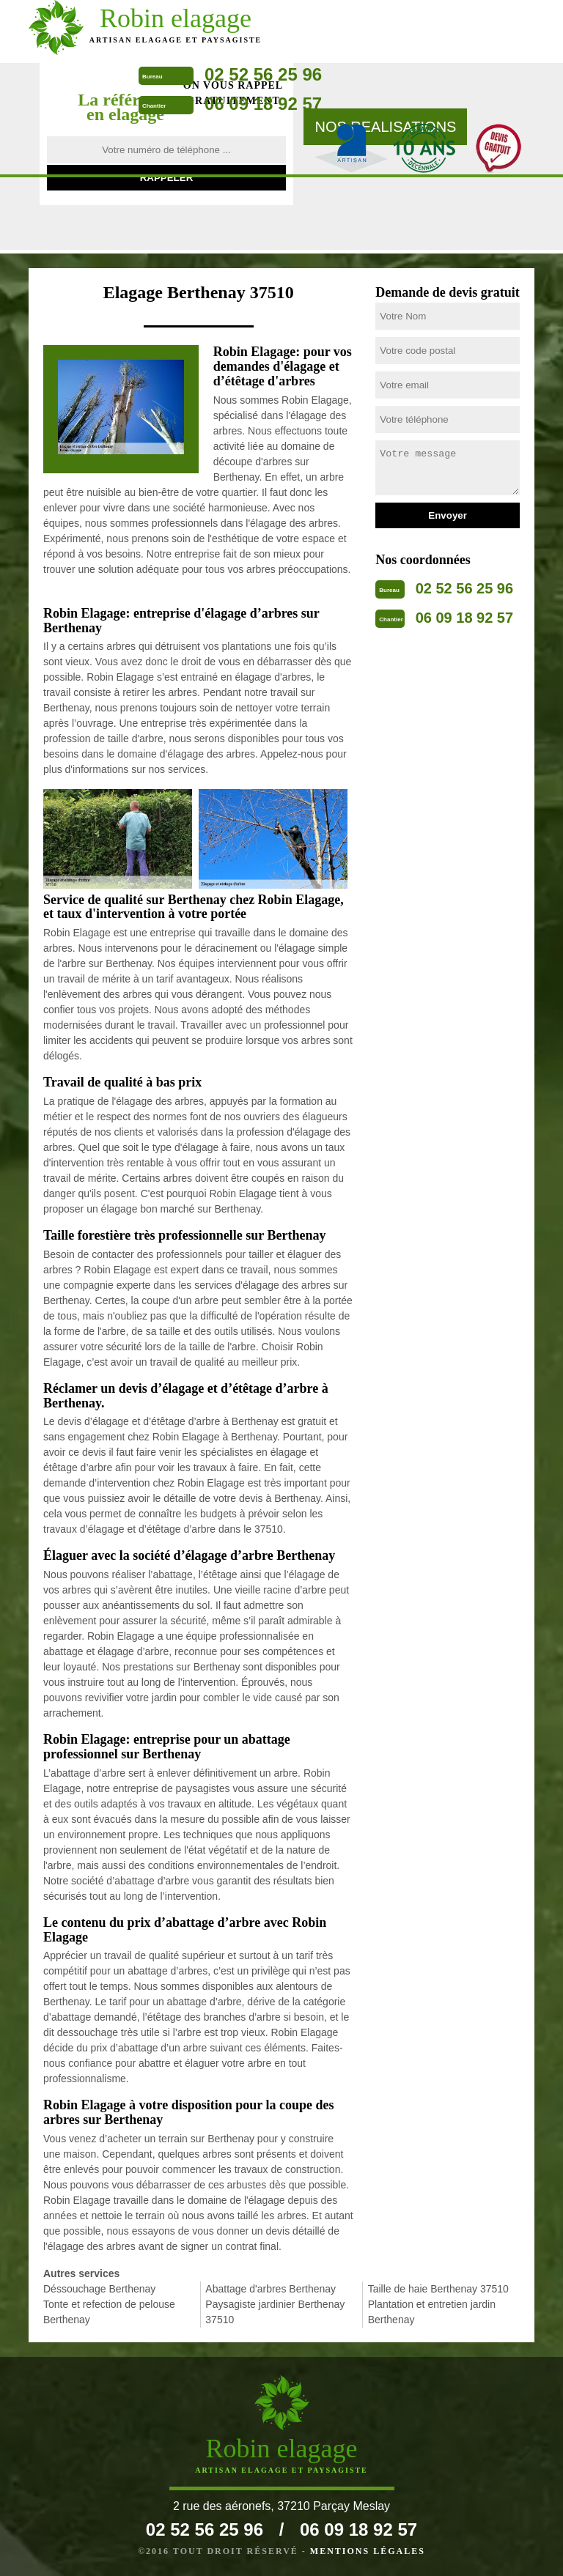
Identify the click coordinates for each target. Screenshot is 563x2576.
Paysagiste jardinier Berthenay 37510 (275, 2311)
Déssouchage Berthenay (99, 2289)
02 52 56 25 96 (263, 74)
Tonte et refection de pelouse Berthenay (109, 2311)
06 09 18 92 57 (263, 104)
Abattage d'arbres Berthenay (270, 2289)
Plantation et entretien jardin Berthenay (432, 2311)
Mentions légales (367, 2551)
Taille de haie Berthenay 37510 (438, 2289)
